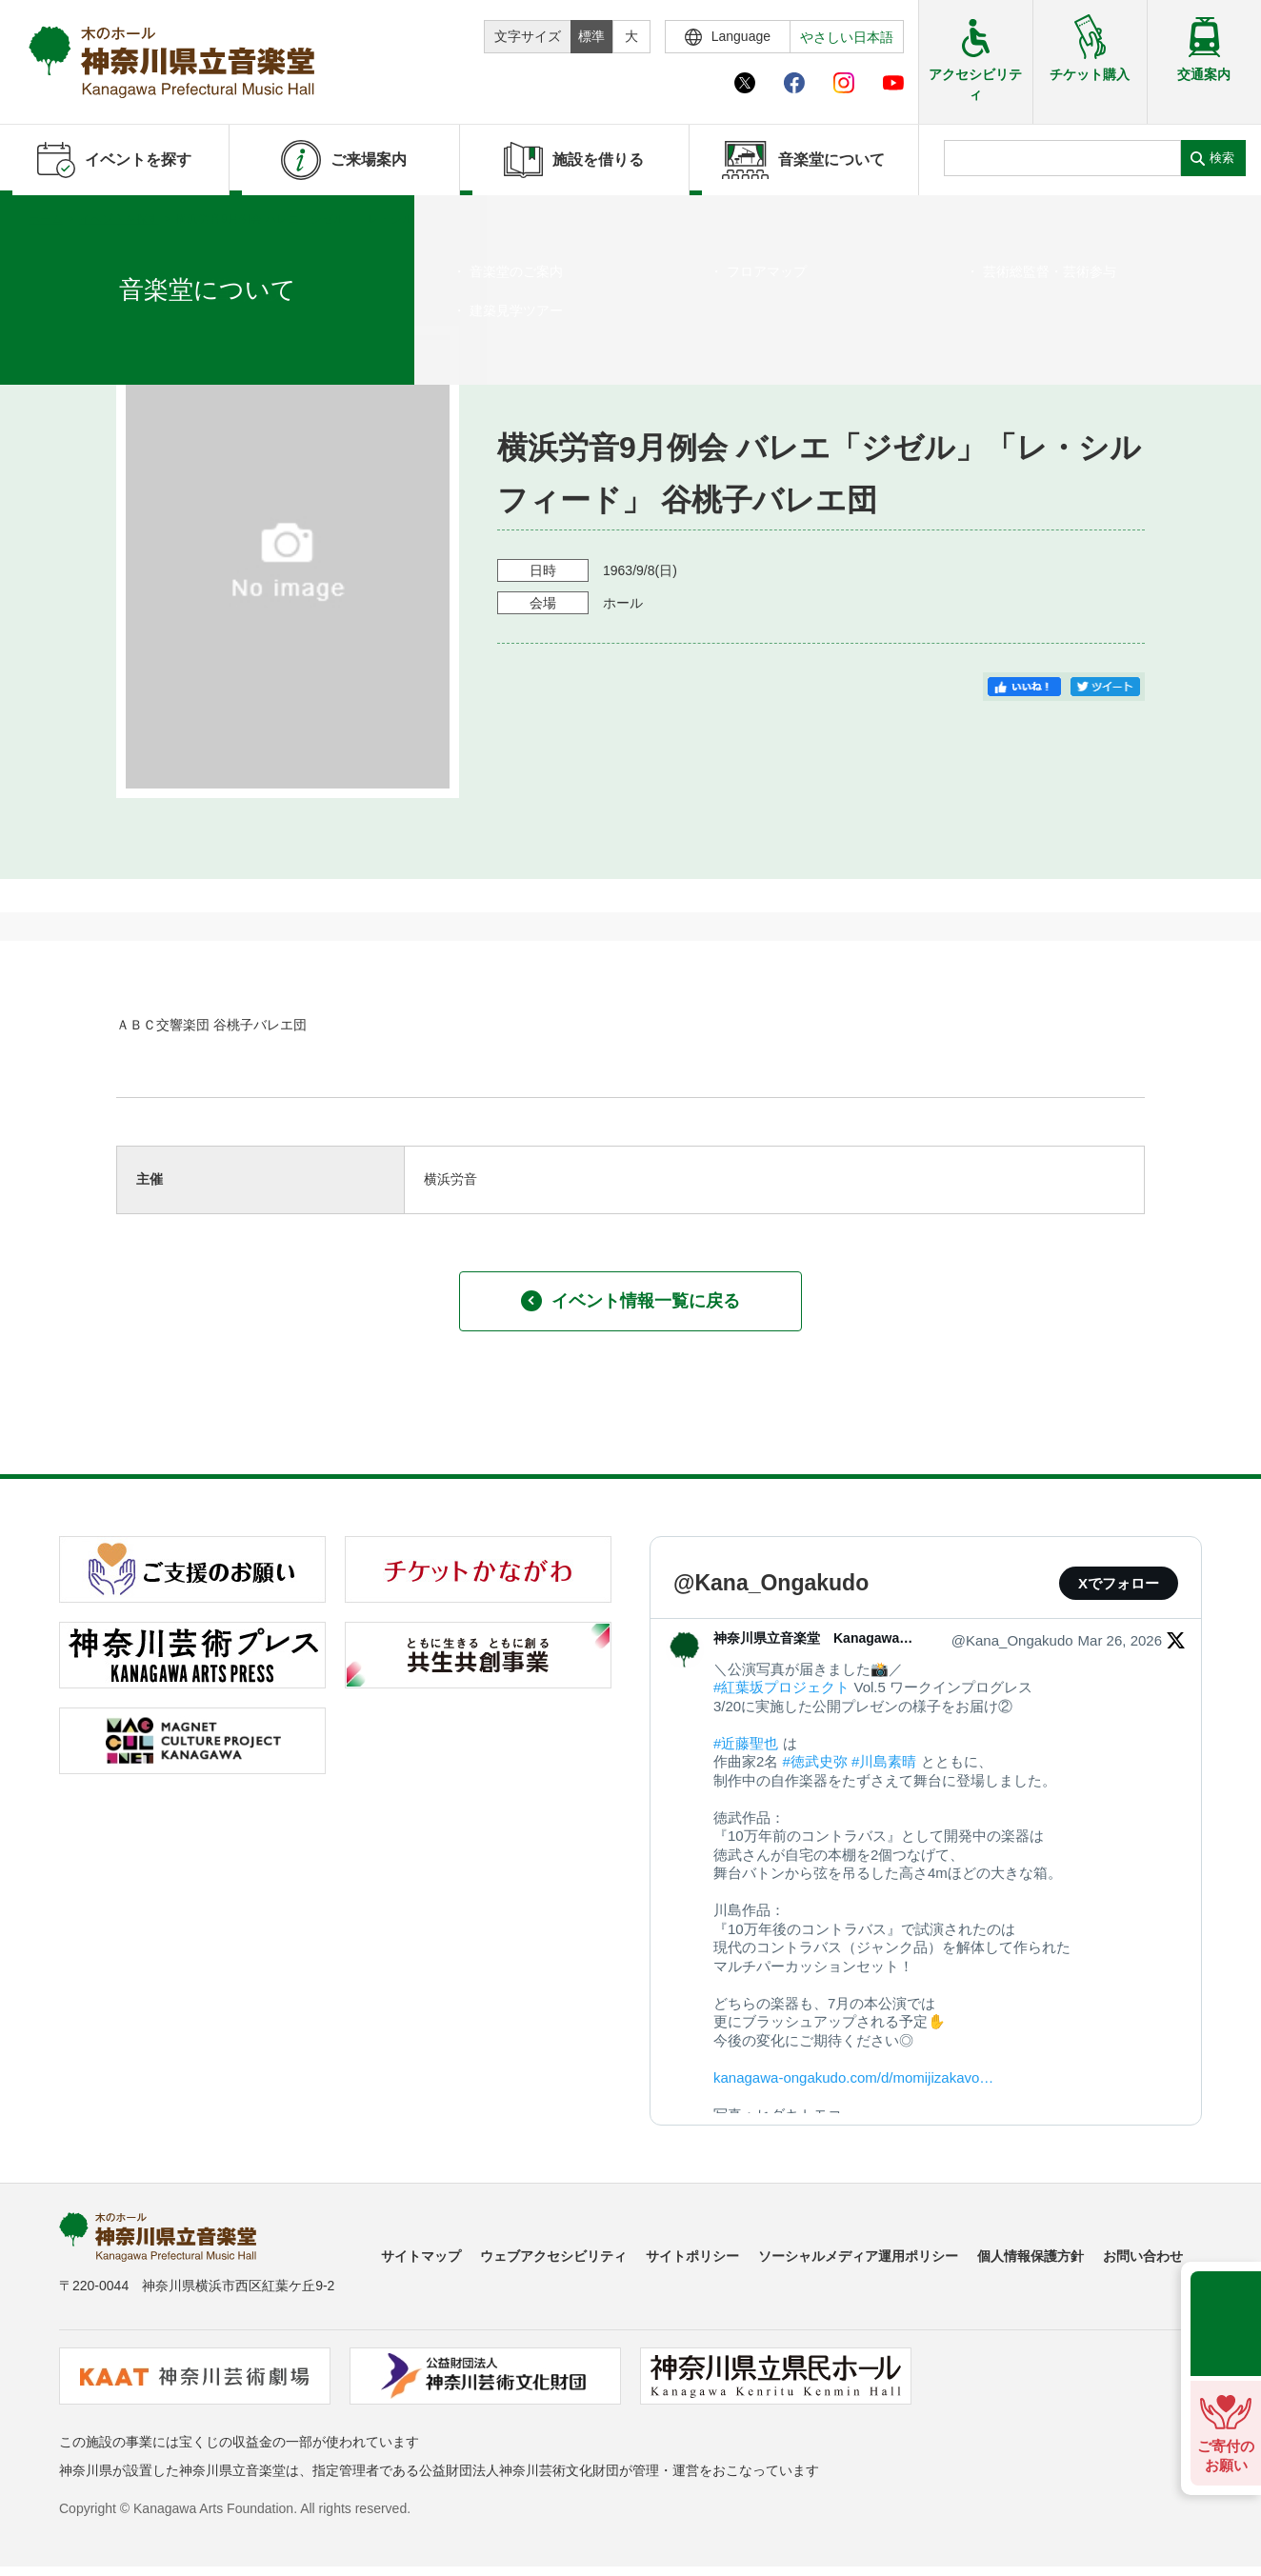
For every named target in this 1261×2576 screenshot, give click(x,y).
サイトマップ (421, 2256)
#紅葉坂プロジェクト (781, 1687)
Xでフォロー (1118, 1583)
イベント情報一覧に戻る (630, 1300)
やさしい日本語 (846, 37)
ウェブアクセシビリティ (553, 2256)
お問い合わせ (1143, 2256)
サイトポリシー (692, 2256)
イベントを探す (119, 219)
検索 (1222, 157)
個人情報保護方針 (1030, 2256)
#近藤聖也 (745, 1743)
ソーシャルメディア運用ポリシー (858, 2256)
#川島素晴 (883, 1761)
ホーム (46, 219)
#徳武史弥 (815, 1761)
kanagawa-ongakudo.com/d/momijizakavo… (853, 2077)
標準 (591, 36)
